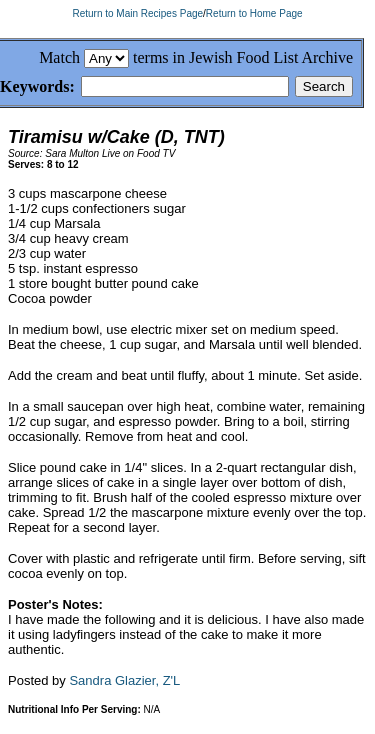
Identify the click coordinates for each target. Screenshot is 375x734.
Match (59, 57)
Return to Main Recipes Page (137, 13)
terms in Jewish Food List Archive (243, 57)
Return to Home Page (254, 13)
